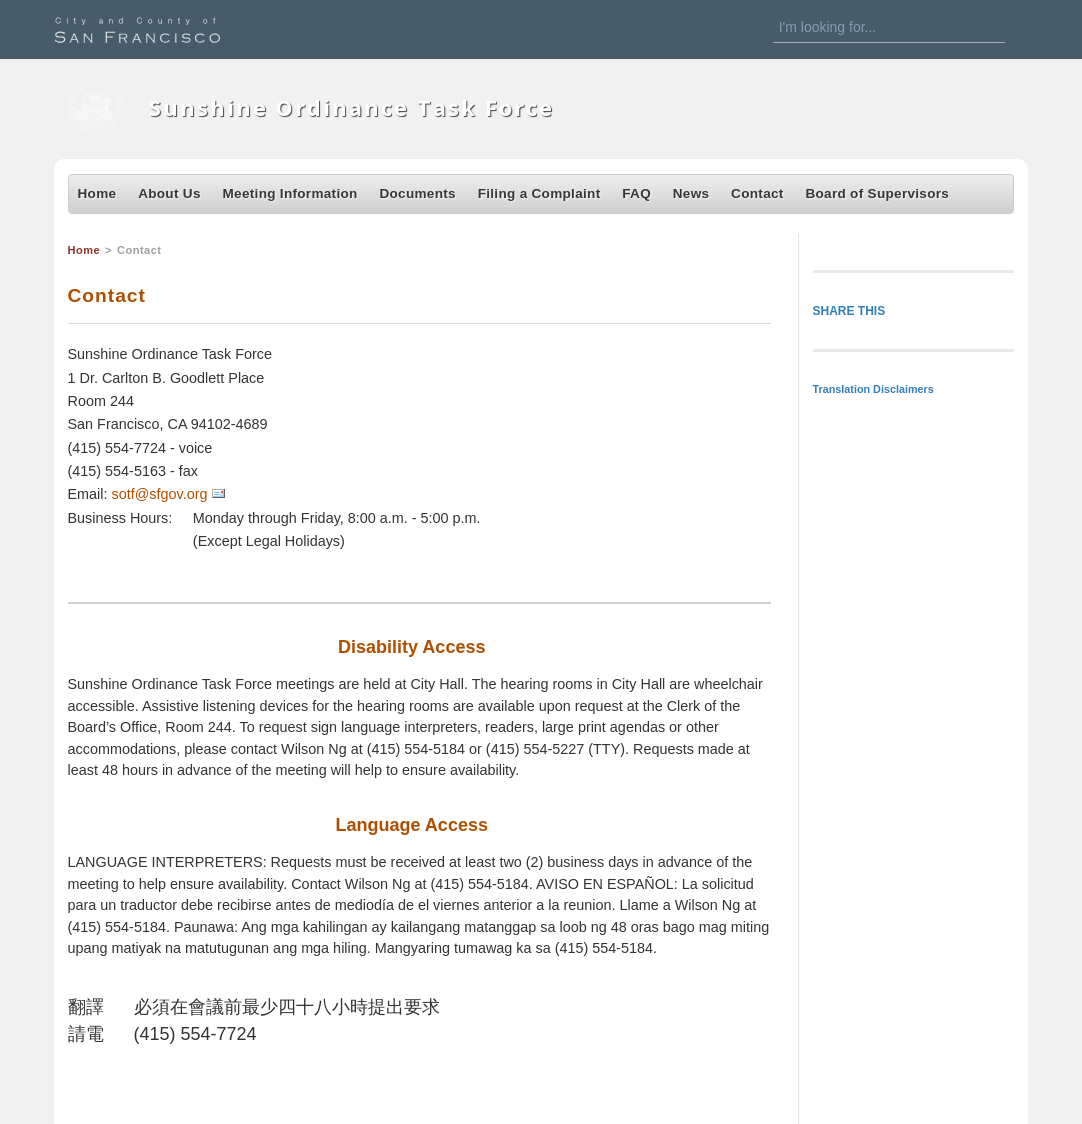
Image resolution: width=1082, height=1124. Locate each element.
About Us (169, 193)
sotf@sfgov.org (160, 494)
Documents (417, 193)
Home (97, 193)
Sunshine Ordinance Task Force (351, 107)
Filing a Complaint (539, 193)
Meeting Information (290, 193)
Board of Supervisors (877, 193)
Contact (757, 193)
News (691, 193)
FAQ (636, 193)
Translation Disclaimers (873, 389)
